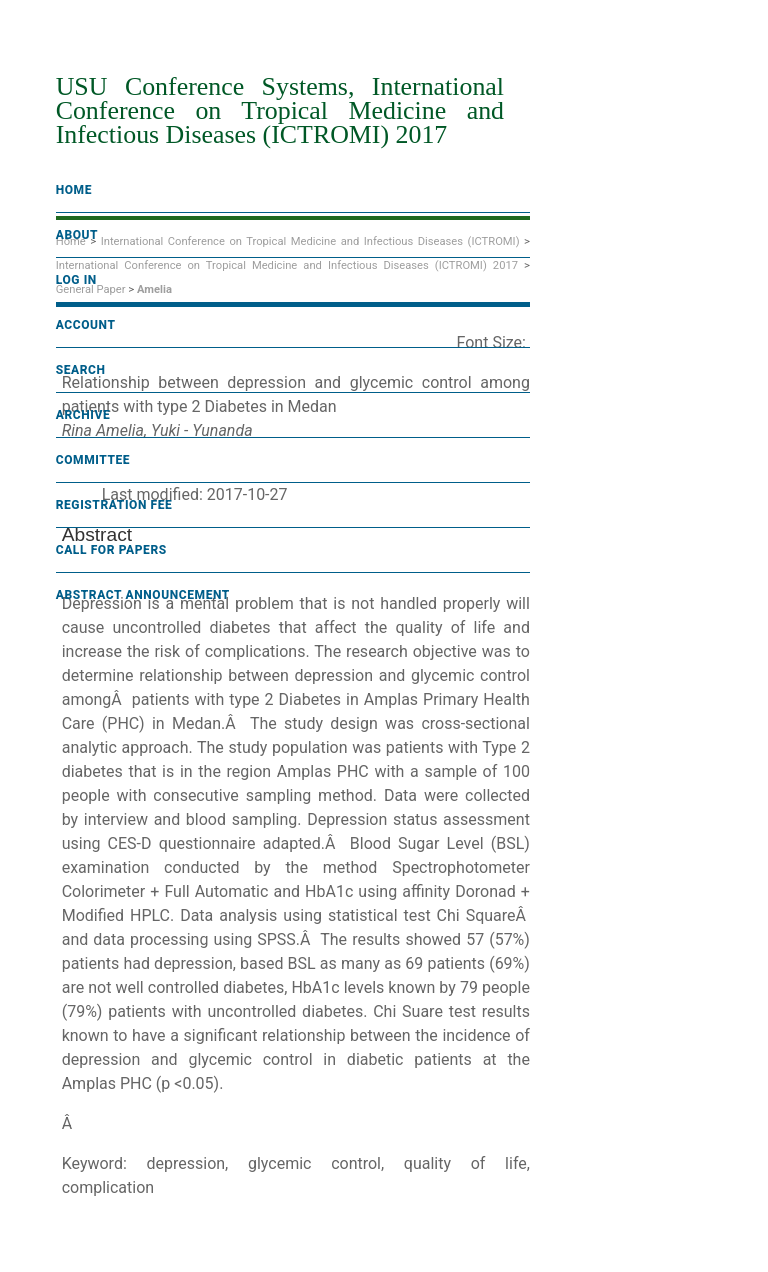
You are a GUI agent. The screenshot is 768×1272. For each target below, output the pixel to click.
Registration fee (114, 505)
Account (86, 325)
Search (81, 370)
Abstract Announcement (143, 595)
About (77, 235)
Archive (83, 415)
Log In (76, 280)
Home (74, 190)
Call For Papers (111, 550)
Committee (93, 460)
